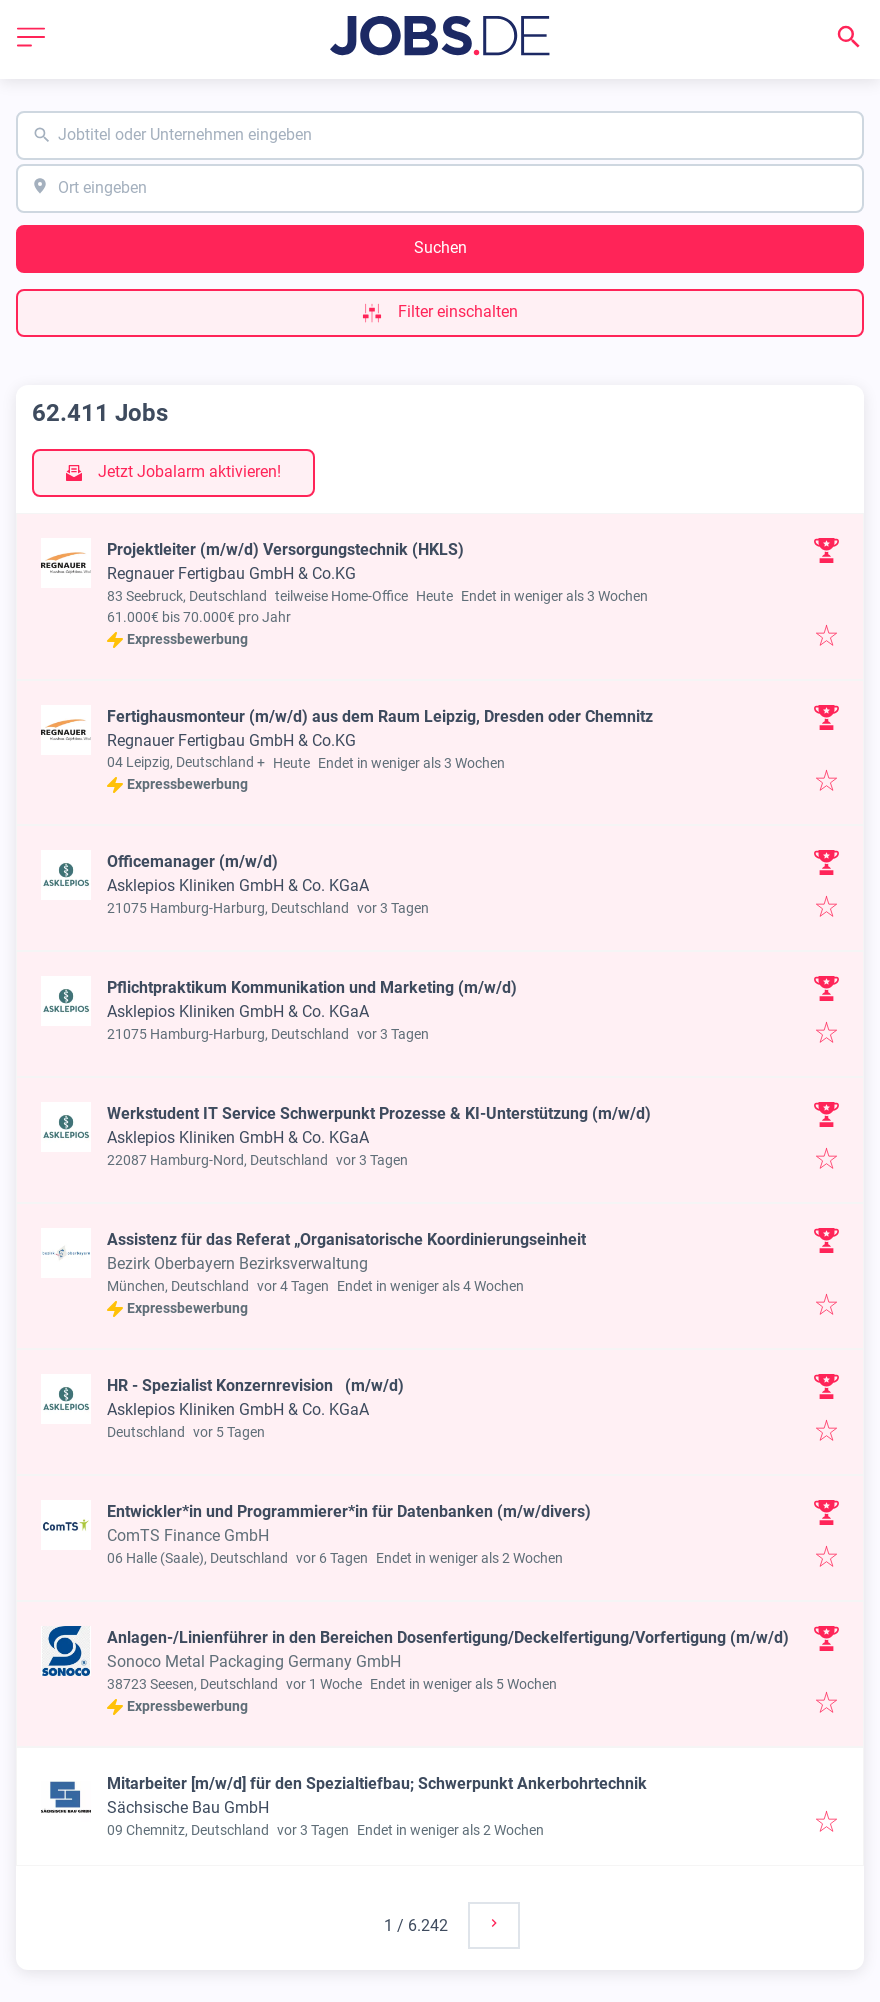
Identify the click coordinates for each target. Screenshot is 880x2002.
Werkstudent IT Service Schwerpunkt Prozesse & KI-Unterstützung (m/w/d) (379, 1113)
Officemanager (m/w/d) (192, 861)
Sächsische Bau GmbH (188, 1807)
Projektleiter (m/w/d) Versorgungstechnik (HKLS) (285, 549)
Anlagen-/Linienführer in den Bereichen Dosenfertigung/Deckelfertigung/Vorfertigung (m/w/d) (448, 1637)
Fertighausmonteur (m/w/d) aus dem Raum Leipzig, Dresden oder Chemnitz (380, 716)
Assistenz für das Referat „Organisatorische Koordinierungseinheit (346, 1239)
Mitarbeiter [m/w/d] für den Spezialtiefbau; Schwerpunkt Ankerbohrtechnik (377, 1783)
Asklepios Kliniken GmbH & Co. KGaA (238, 885)
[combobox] (440, 135)
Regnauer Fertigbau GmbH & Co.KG (231, 573)
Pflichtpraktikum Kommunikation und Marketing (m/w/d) (312, 987)
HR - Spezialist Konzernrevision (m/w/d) (255, 1385)
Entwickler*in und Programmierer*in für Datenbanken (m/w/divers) (349, 1511)
